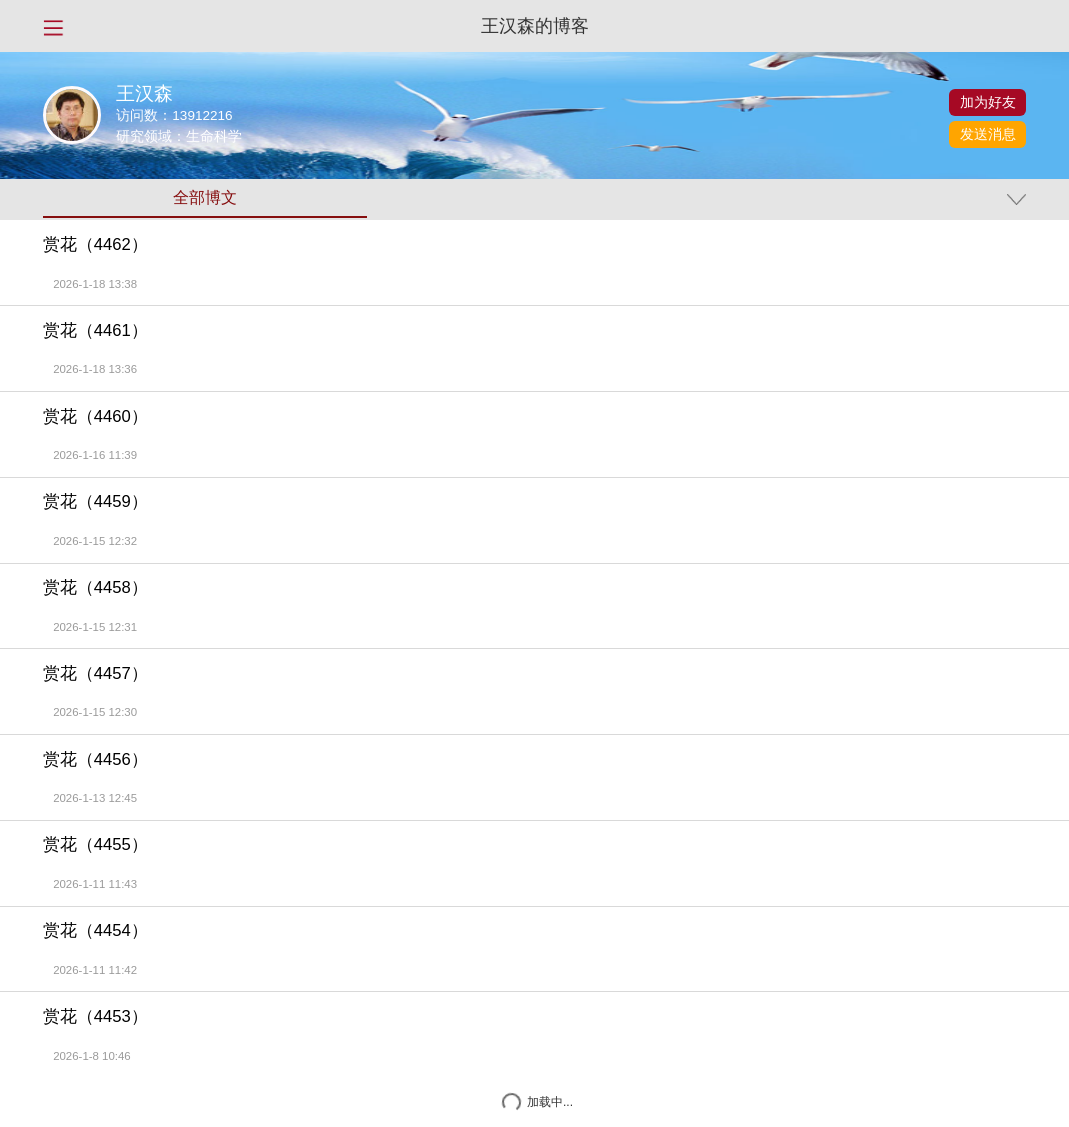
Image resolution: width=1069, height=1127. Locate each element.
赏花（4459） (95, 502)
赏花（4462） (95, 245)
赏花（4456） (95, 760)
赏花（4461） (95, 331)
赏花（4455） (95, 845)
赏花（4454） (95, 931)
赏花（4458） (95, 588)
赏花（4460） (95, 417)
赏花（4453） (95, 1017)
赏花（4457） (95, 674)
